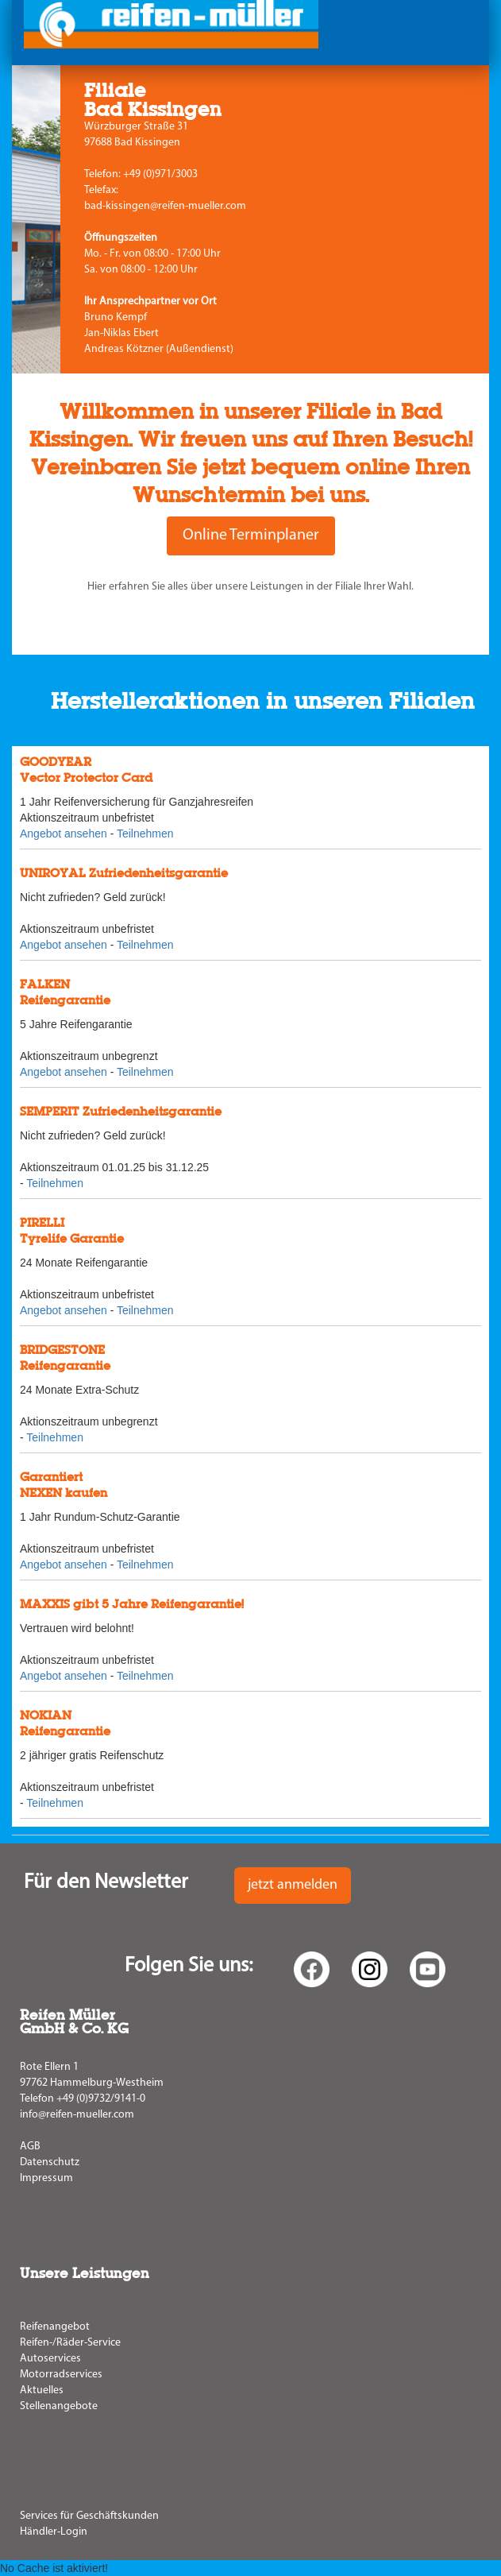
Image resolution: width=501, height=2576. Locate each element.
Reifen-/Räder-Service (70, 2343)
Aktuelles (42, 2390)
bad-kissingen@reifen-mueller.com (165, 206)
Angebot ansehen (63, 833)
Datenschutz (49, 2162)
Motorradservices (61, 2375)
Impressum (46, 2178)
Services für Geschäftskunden (89, 2516)
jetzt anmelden (292, 1885)
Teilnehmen (145, 833)
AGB (30, 2146)
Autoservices (50, 2359)
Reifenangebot (55, 2327)
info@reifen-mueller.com (77, 2115)
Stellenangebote (59, 2406)
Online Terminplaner (251, 535)
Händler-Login (53, 2532)
